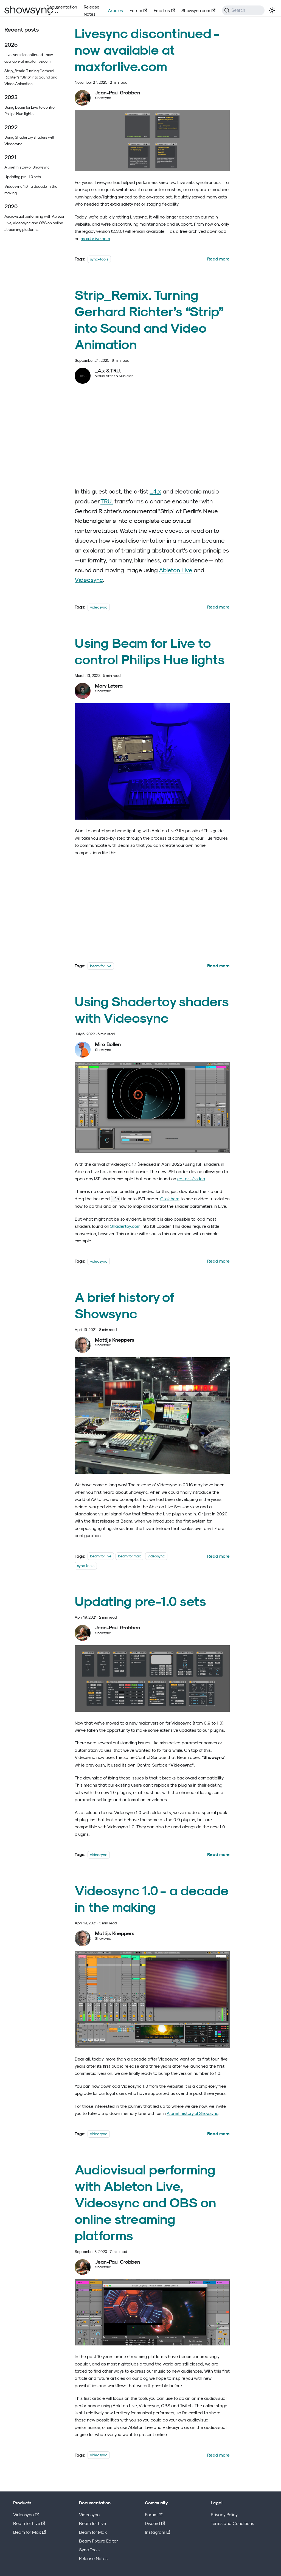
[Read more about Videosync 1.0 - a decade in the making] (218, 2133)
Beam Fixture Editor (98, 2540)
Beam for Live (29, 2523)
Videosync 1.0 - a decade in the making (30, 189)
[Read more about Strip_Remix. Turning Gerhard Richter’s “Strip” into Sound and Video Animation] (218, 606)
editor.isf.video (191, 1178)
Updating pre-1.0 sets (22, 176)
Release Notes (91, 10)
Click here (169, 1198)
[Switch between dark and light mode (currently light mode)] (272, 10)
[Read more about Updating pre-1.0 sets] (218, 1854)
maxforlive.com (95, 238)
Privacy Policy (224, 2514)
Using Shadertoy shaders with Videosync (29, 140)
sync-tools (99, 259)
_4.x (155, 491)
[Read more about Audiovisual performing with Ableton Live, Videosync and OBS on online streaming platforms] (218, 2454)
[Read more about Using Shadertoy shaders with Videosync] (218, 1260)
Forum (138, 10)
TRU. (106, 501)
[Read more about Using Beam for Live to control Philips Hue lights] (218, 965)
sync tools (85, 1565)
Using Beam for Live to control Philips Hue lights (29, 110)
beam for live (100, 965)
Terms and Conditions (232, 2523)
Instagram (157, 2532)
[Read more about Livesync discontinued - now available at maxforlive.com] (218, 258)
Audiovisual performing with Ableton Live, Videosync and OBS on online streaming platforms (34, 223)
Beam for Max (29, 2532)
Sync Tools (89, 2549)
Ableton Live (175, 570)
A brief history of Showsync (27, 167)
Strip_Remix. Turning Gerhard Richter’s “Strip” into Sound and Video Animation (30, 77)
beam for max (129, 1556)
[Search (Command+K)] (243, 10)
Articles (115, 10)
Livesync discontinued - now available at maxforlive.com (28, 57)
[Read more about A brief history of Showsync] (218, 1556)
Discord (155, 2523)
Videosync (89, 579)
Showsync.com (198, 10)
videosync (98, 607)
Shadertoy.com (125, 1226)
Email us (164, 10)
